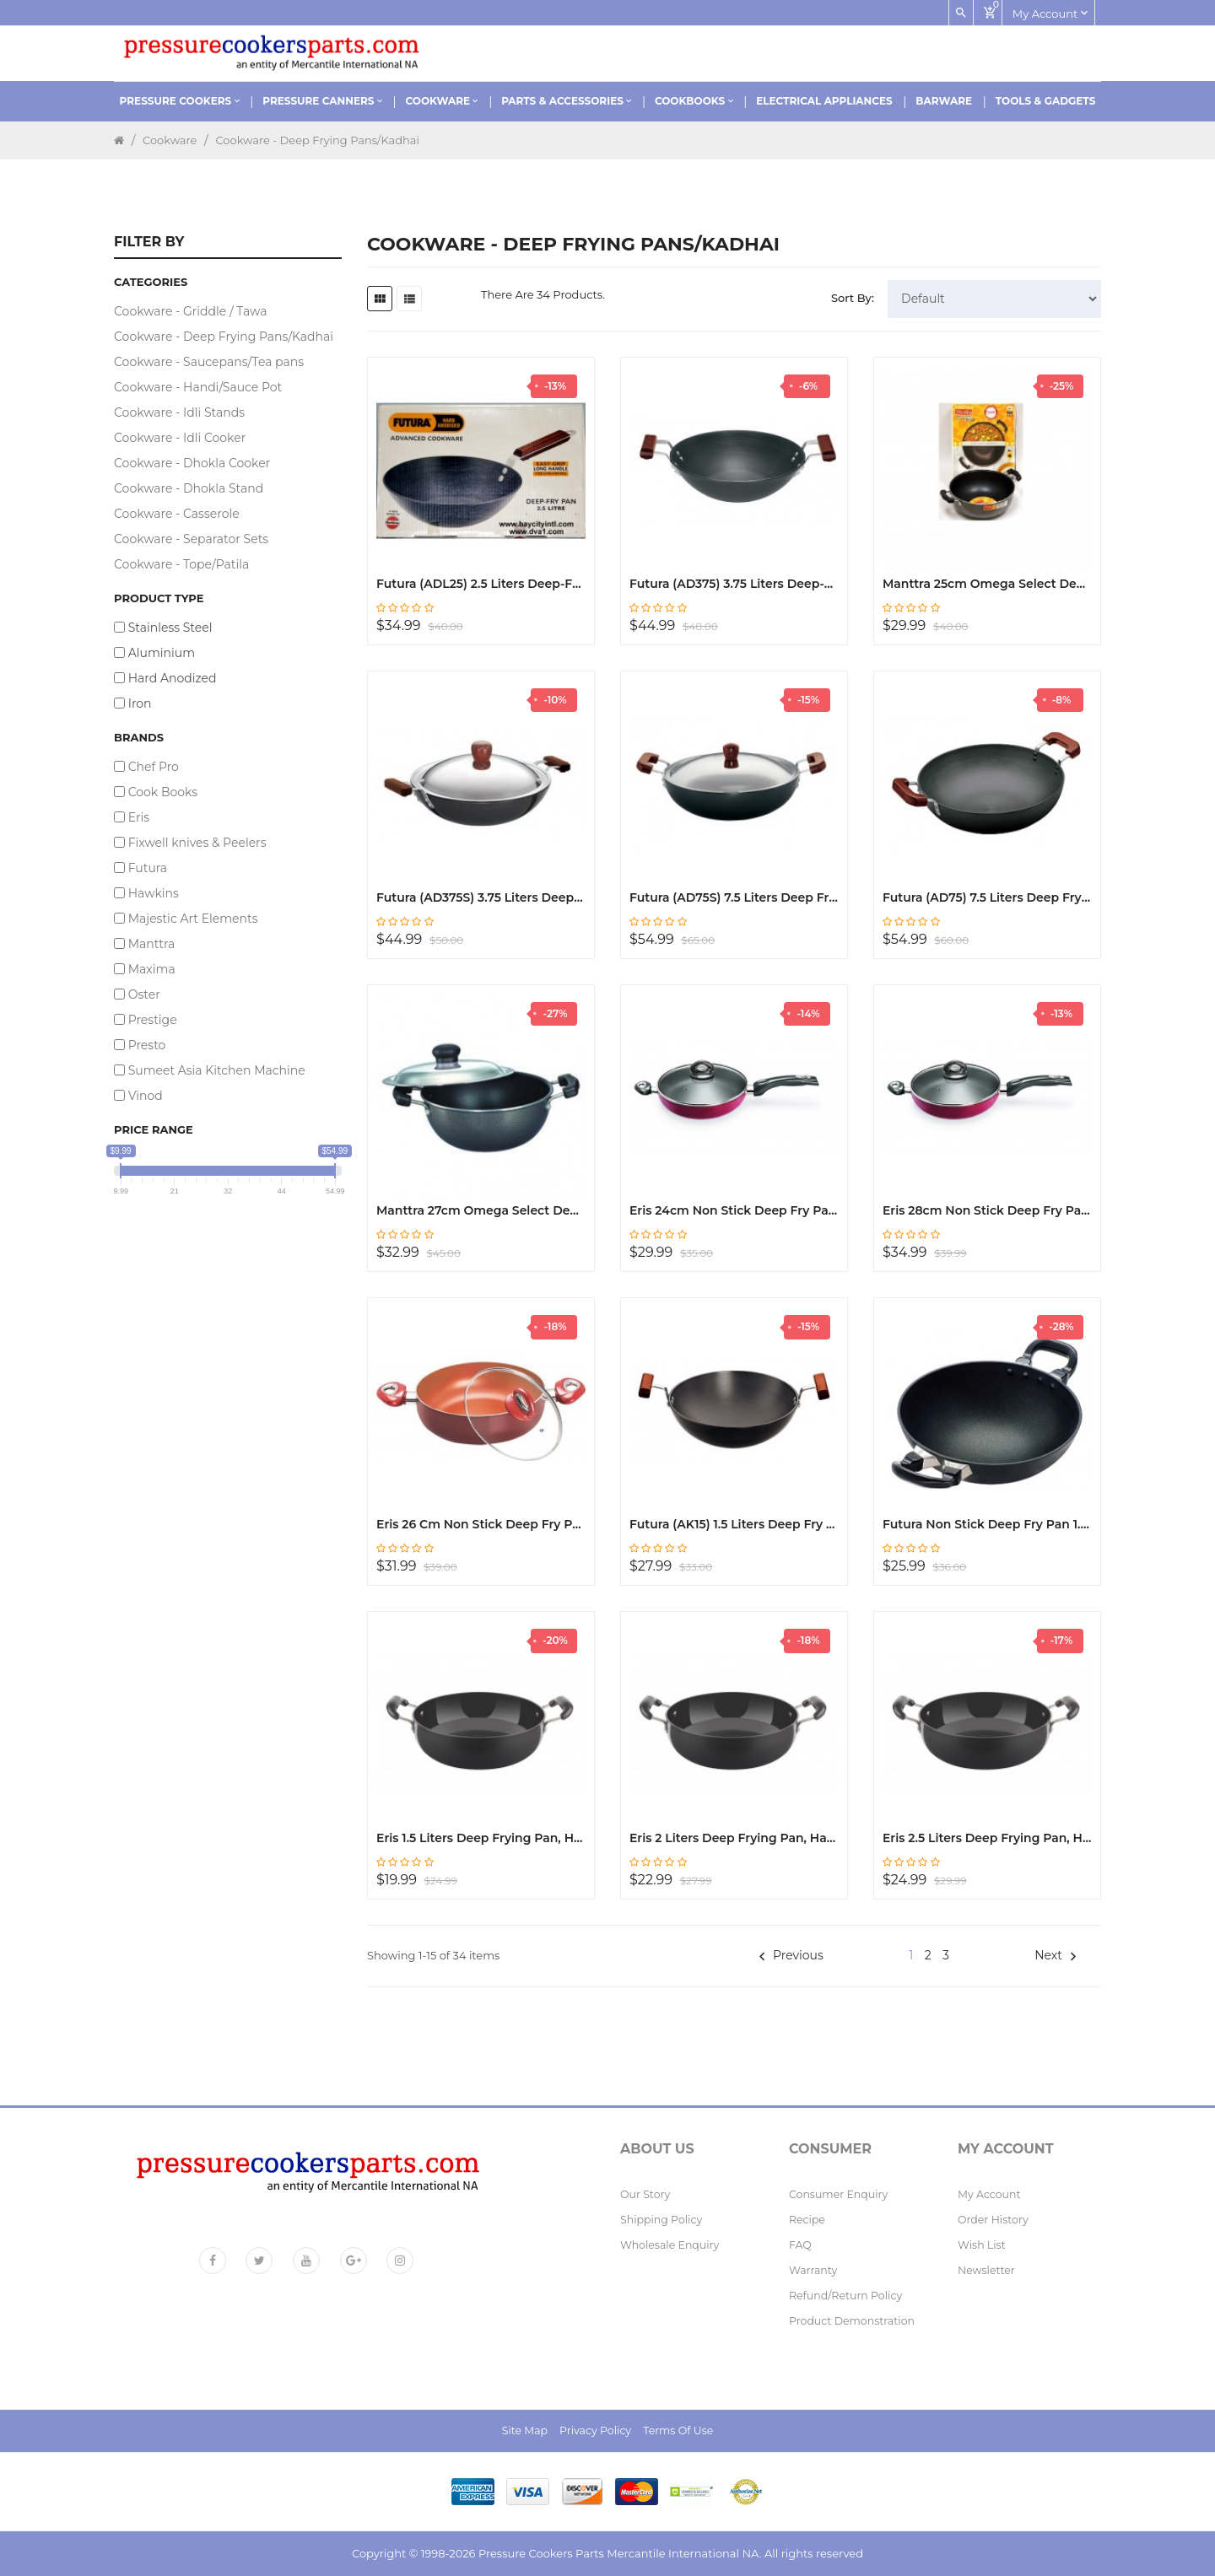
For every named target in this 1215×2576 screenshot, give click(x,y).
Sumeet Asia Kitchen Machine (216, 1070)
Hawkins (153, 893)
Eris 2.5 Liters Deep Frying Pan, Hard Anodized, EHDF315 (987, 1838)
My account (1050, 12)
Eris (138, 817)
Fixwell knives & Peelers (197, 842)
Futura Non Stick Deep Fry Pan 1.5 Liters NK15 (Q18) (987, 1524)
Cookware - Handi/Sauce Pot (198, 387)
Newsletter (986, 2270)
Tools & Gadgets (1046, 100)
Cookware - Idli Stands (179, 412)
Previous (791, 1955)
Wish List (982, 2245)
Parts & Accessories (566, 100)
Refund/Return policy (845, 2295)
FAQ (800, 2245)
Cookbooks (694, 100)
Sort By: (852, 297)
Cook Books (162, 792)
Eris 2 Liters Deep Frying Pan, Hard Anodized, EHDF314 (734, 1838)
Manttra (152, 943)
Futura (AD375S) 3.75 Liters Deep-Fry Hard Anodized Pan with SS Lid (481, 897)
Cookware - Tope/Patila (181, 564)
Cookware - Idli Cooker (180, 437)
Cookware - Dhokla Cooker (192, 463)
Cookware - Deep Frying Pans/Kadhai (317, 140)
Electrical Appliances (824, 100)
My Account (989, 2194)
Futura (147, 868)
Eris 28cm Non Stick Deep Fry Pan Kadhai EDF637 (987, 1210)
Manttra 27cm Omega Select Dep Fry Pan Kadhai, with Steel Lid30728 (481, 1210)
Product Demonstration (852, 2321)
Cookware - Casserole (177, 513)
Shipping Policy (661, 2219)
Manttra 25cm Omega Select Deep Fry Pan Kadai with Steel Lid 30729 (987, 583)
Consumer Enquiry (838, 2194)
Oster (144, 994)
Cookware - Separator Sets (191, 539)
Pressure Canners (322, 100)
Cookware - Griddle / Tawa (190, 311)
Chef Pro (153, 766)
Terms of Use (678, 2430)
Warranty (813, 2270)
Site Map (525, 2430)
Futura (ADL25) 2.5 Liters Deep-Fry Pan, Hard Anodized (481, 583)
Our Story (645, 2194)
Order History (993, 2219)
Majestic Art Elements (193, 918)
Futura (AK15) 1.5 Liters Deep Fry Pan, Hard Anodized (734, 1524)
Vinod (145, 1095)
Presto (147, 1045)
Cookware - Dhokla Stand (188, 488)
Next (1055, 1955)
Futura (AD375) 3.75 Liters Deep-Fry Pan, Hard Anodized (734, 583)
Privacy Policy (595, 2430)
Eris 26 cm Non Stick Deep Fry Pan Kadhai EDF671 (481, 1524)
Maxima (152, 969)
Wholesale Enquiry (669, 2245)
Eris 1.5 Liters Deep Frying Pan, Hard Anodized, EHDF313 (481, 1838)
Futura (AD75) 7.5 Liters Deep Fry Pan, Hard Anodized (987, 897)
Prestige (152, 1019)
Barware (943, 100)
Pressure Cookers (180, 100)
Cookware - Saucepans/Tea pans (209, 361)
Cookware (442, 100)
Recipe (807, 2219)
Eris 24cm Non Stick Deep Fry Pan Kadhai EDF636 (734, 1210)
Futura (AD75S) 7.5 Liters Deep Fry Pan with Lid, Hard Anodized (734, 897)
